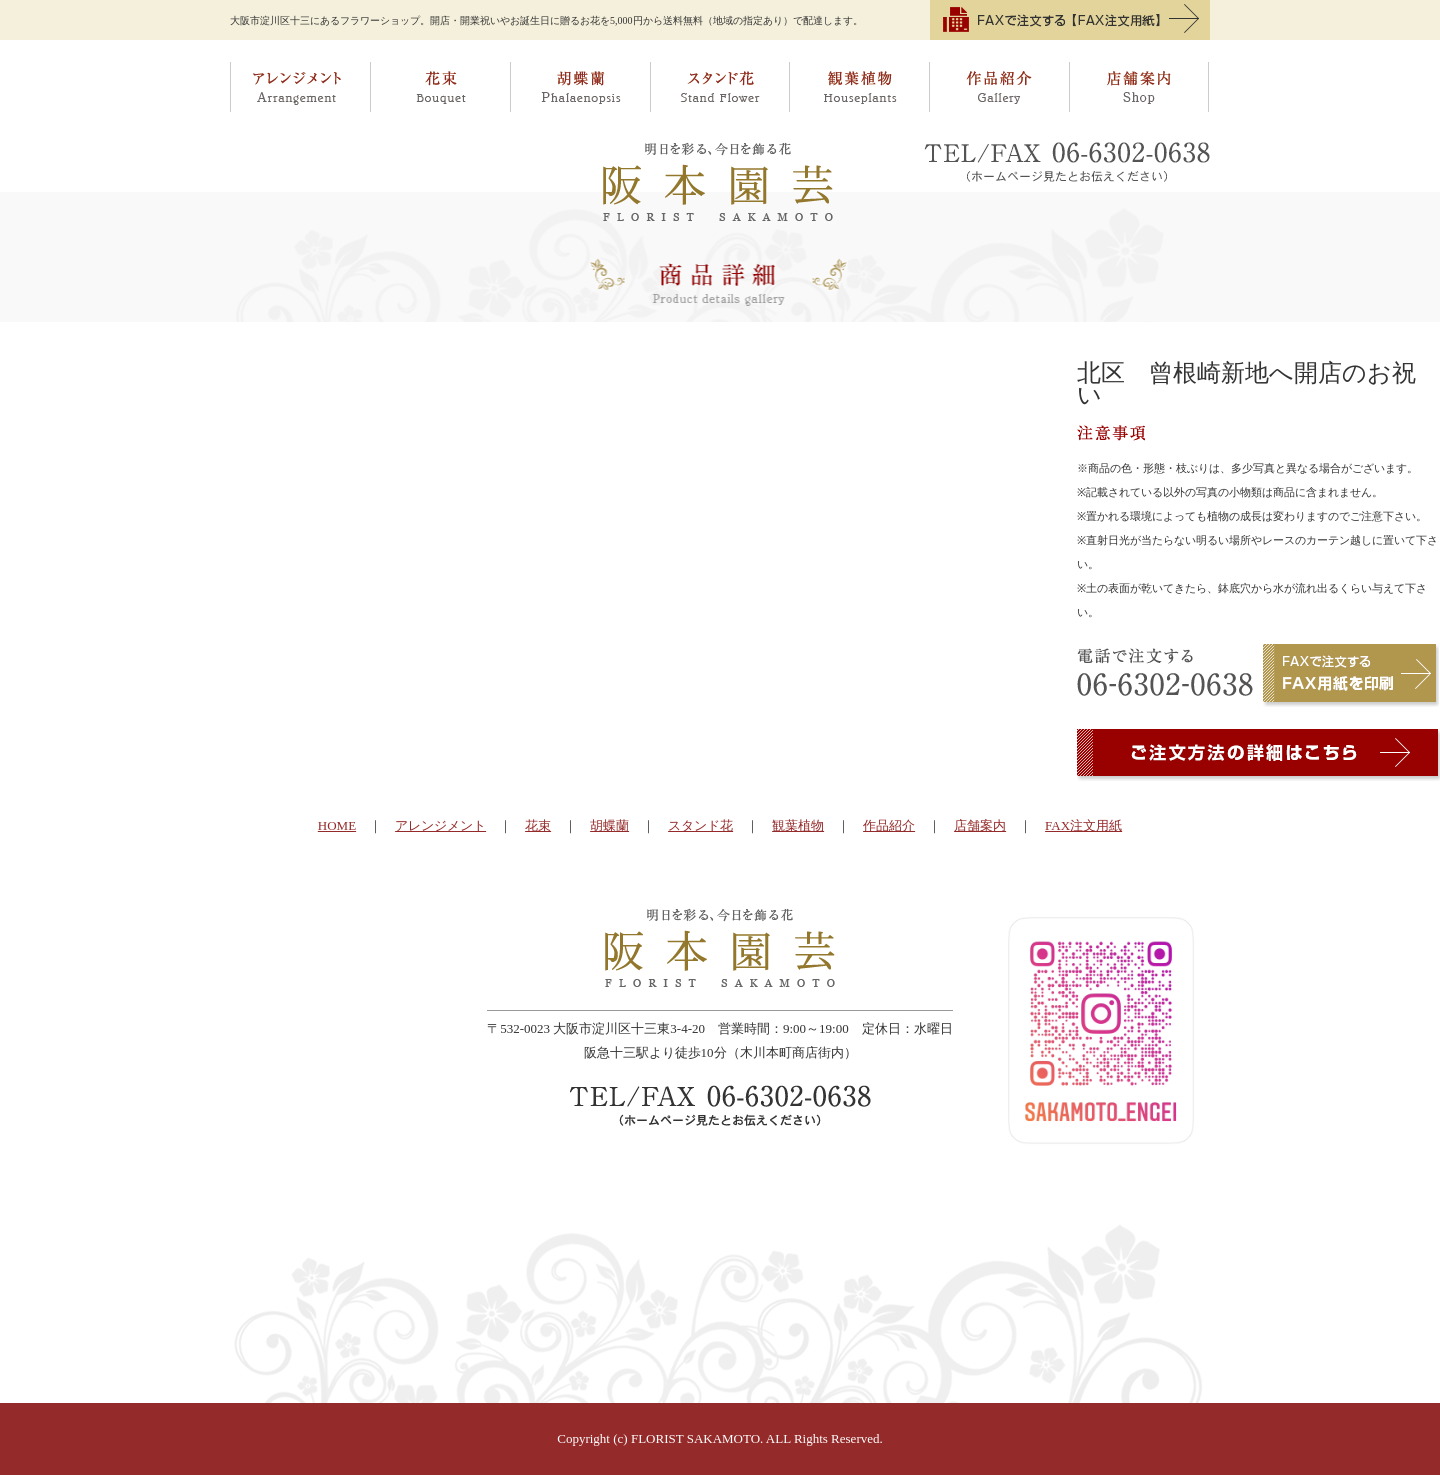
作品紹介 (1000, 87)
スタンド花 (720, 87)
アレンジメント (300, 87)
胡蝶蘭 (580, 87)
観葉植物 (860, 87)
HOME (337, 825)
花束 (440, 87)
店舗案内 (1140, 87)
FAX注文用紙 (1083, 825)
